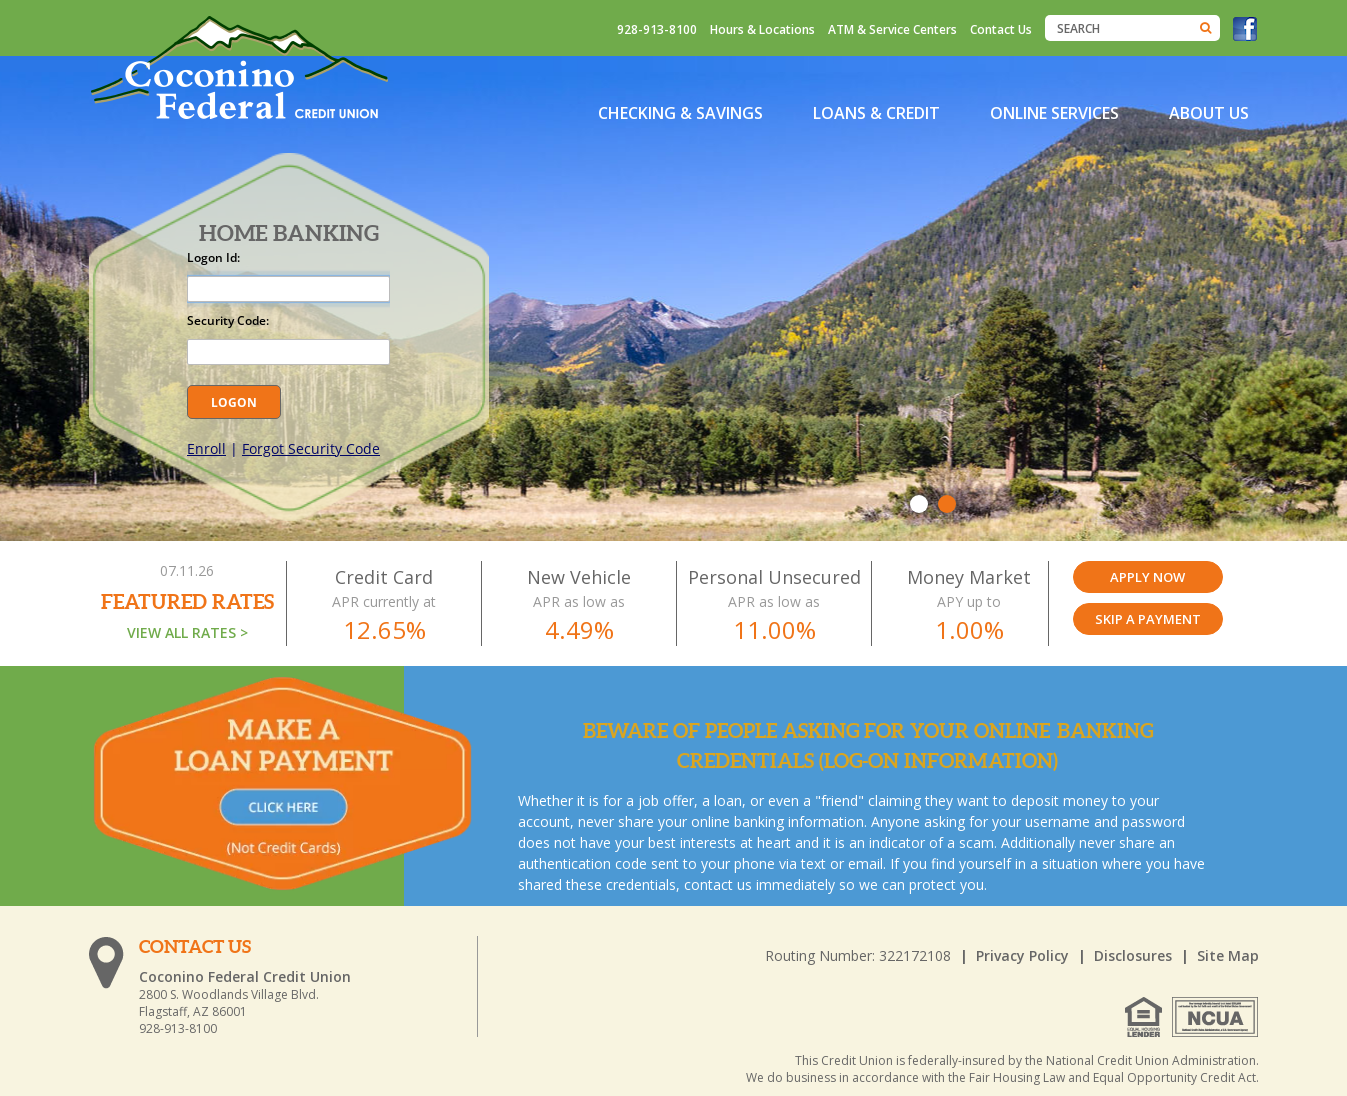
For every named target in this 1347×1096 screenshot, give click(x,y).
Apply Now (1147, 577)
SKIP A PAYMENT (1148, 619)
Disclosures (1133, 955)
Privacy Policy (1022, 955)
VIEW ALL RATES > (187, 632)
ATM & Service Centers (892, 29)
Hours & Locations (762, 29)
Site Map (1228, 955)
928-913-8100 (657, 29)
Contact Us (1001, 29)
